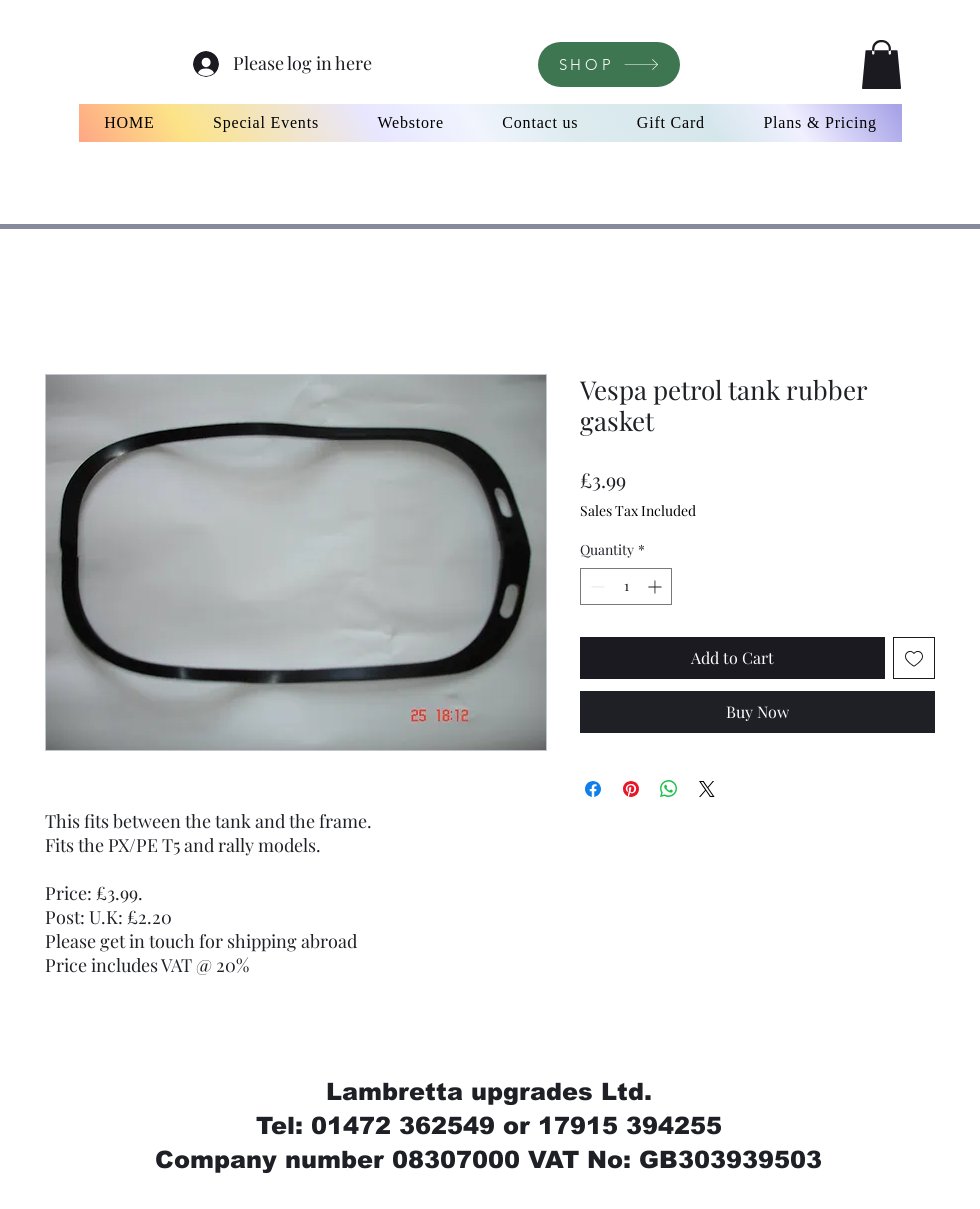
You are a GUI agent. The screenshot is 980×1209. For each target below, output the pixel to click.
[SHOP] (609, 64)
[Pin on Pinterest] (631, 789)
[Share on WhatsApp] (669, 789)
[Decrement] (595, 586)
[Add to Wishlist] (914, 658)
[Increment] (656, 586)
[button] (881, 64)
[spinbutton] (626, 586)
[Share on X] (707, 789)
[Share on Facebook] (593, 789)
